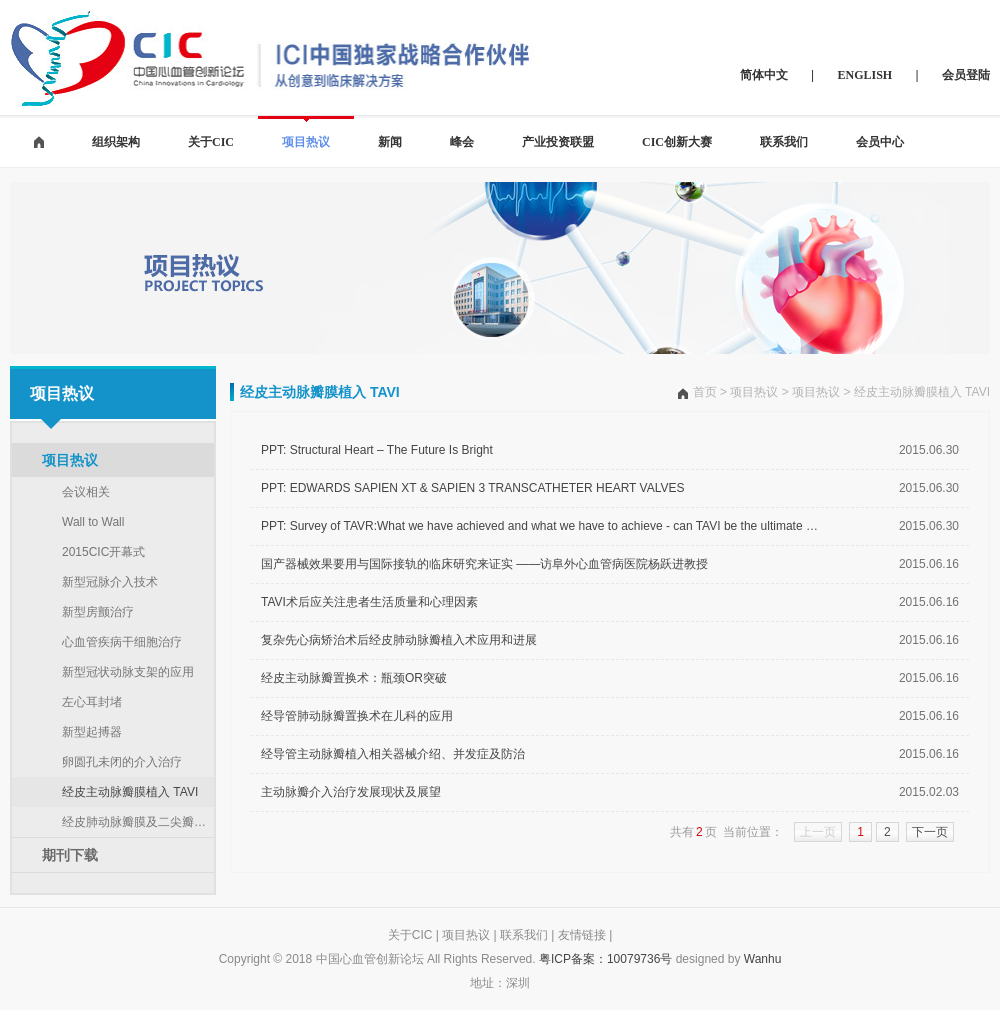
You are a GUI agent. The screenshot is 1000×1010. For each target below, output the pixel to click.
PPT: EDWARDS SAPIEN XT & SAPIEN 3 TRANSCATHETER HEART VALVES (472, 488)
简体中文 (764, 75)
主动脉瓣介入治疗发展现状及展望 (351, 792)
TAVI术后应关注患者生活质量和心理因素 (369, 602)
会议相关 (86, 492)
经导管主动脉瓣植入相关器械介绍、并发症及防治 (393, 754)
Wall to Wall (93, 522)
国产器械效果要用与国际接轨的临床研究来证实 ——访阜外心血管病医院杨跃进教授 (484, 564)
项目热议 (306, 142)
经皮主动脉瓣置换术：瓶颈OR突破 (354, 678)
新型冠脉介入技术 (110, 582)
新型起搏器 (92, 732)
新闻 (390, 142)
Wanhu (763, 959)
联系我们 (784, 142)
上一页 (818, 832)
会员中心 (880, 142)
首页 (705, 392)
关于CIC (211, 142)
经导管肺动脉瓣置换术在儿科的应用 (357, 716)
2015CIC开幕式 (103, 552)
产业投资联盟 (558, 142)
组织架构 (116, 142)
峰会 (462, 142)
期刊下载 (70, 855)
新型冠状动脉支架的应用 (128, 672)
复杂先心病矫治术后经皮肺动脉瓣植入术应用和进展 (399, 640)
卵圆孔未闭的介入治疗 (122, 762)
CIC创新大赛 (677, 142)
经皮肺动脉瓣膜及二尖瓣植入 (138, 822)
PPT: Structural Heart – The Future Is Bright (377, 450)
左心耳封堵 (92, 702)
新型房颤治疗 (98, 612)
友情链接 (582, 935)
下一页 (930, 832)
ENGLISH (865, 75)
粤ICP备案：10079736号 (605, 959)
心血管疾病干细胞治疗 (122, 642)
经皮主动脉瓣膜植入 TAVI (130, 792)
